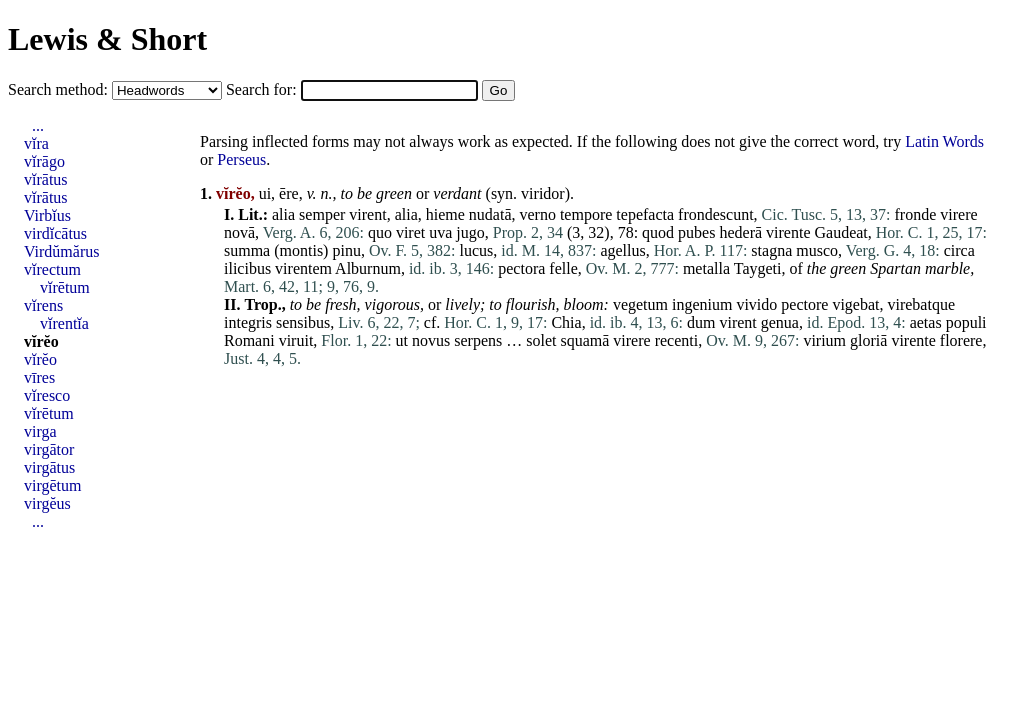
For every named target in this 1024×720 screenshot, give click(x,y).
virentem (303, 268)
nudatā (490, 214)
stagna (771, 250)
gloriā (868, 340)
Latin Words (944, 141)
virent (367, 214)
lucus (476, 250)
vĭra (36, 143)
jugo (470, 232)
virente (788, 232)
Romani (249, 340)
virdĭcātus (55, 233)
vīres (39, 377)
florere (961, 340)
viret (410, 232)
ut (402, 340)
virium (824, 340)
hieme (445, 214)
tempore (586, 214)
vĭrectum (52, 269)
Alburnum (368, 268)
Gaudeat (841, 232)
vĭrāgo (44, 161)
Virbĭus (47, 215)
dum (701, 322)
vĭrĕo (41, 341)
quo (380, 232)
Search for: (263, 89)
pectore (804, 304)
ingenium (702, 304)
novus (431, 340)
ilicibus (247, 268)
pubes (696, 232)
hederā (740, 232)
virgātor (49, 449)
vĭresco (47, 395)
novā (239, 232)
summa (247, 250)
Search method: (60, 89)
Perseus (241, 159)
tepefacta (645, 214)
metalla (706, 268)
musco (817, 250)
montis (302, 250)
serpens (478, 340)
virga (40, 431)
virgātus (49, 467)
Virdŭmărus (61, 251)
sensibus (303, 322)
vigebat (855, 304)
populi (966, 322)
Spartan (895, 268)
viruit (296, 340)
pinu (346, 250)
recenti (677, 340)
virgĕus (47, 503)
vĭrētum (65, 287)
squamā (584, 340)
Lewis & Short (107, 39)
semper (322, 214)
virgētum (52, 485)
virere (958, 214)
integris (248, 322)
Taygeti (758, 268)
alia (283, 214)
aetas (926, 322)
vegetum (640, 304)
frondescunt (716, 214)
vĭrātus (46, 179)
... (38, 125)
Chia (566, 322)
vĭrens (43, 305)
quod (658, 232)
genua (780, 322)
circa (959, 250)
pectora (521, 268)
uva (440, 232)
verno (537, 214)
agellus (622, 250)
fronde (916, 214)
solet (541, 340)
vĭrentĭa (64, 323)
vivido (756, 304)
